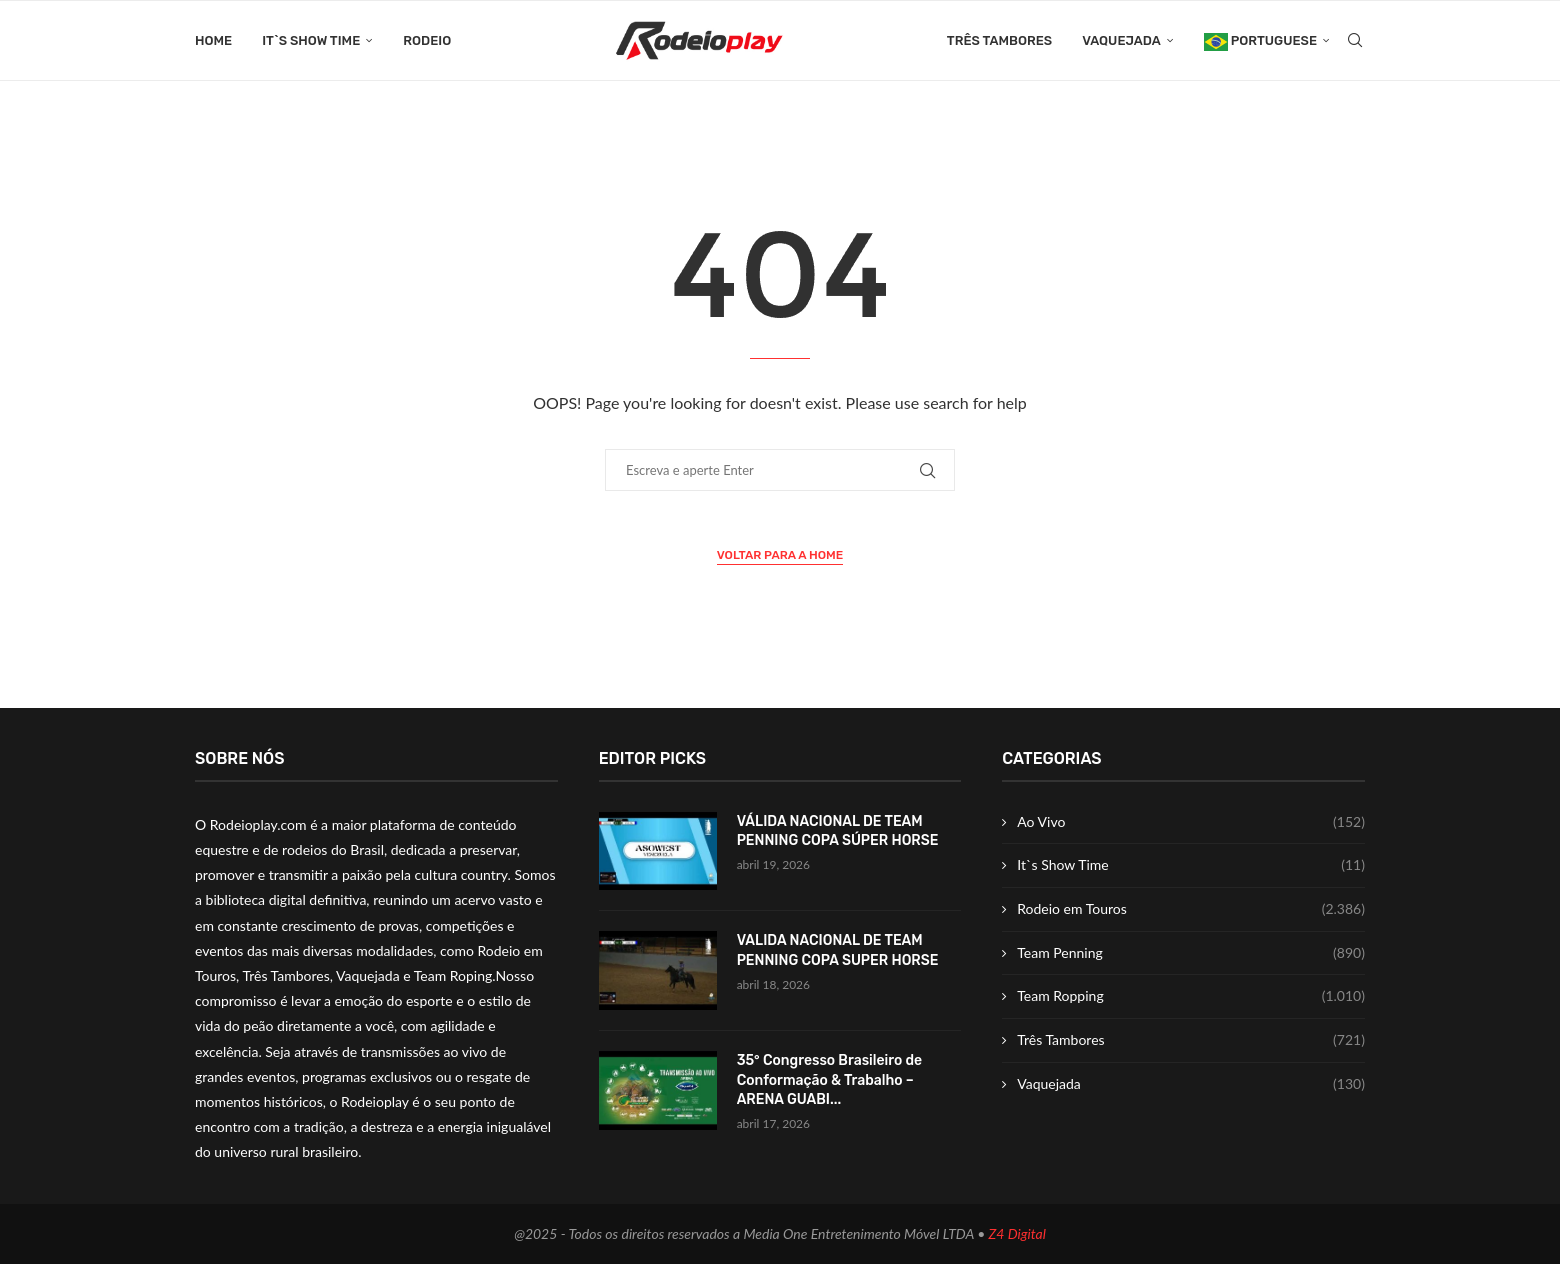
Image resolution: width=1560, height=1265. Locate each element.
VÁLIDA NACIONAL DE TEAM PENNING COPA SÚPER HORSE (838, 832)
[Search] (1355, 41)
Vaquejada (1121, 40)
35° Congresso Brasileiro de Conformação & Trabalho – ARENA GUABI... (830, 1081)
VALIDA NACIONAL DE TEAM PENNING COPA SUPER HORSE (838, 951)
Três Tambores (999, 40)
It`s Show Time (311, 40)
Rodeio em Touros (1191, 910)
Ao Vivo (1191, 823)
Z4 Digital (1017, 1234)
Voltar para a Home (780, 556)
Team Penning (1191, 954)
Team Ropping (1191, 997)
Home (213, 40)
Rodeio (427, 40)
